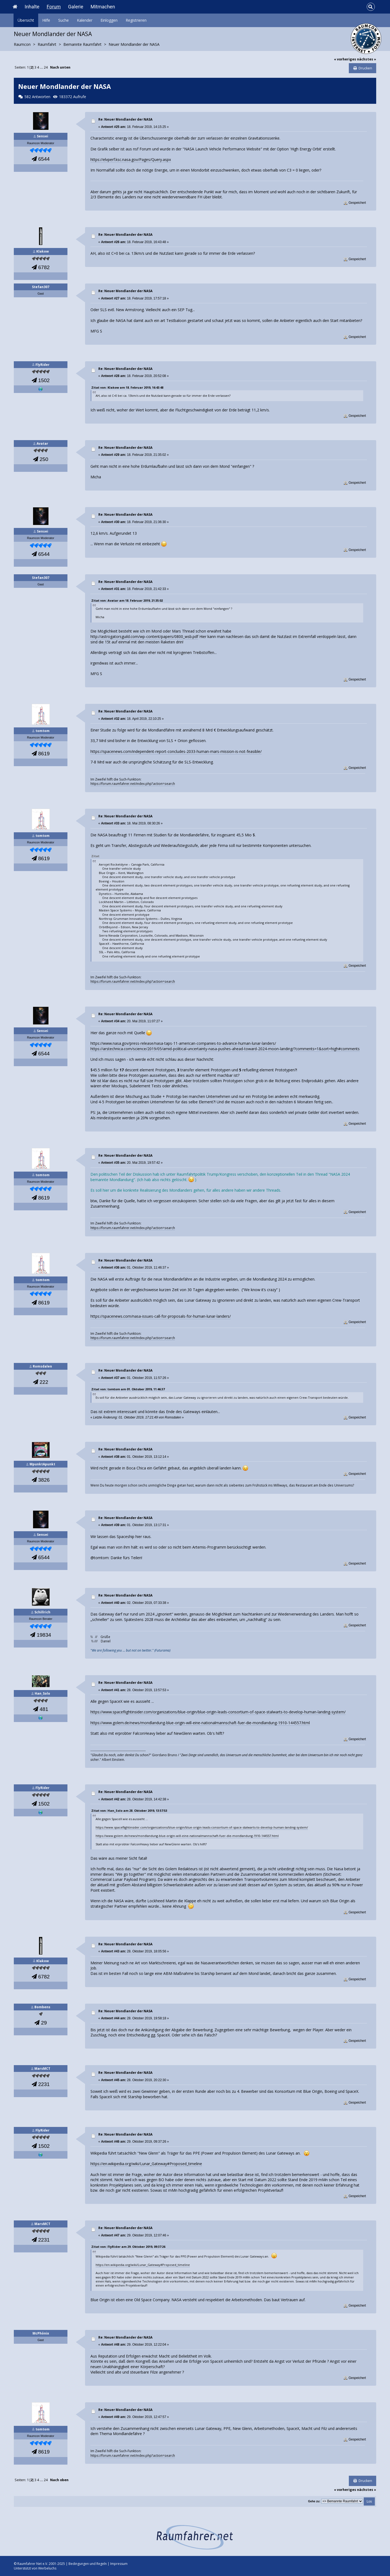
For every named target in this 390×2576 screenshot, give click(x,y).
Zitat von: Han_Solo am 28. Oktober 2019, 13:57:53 (129, 1810)
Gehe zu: (314, 2501)
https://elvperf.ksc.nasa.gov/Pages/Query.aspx (130, 159)
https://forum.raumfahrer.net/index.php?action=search (132, 783)
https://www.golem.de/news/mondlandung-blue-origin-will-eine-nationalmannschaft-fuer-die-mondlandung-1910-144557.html (200, 1722)
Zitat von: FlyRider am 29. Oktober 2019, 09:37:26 (128, 2247)
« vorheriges (345, 59)
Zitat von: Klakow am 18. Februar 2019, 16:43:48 (127, 387)
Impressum (119, 2563)
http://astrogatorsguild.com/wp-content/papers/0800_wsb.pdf (144, 636)
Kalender (84, 20)
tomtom (42, 730)
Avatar (42, 443)
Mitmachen (102, 6)
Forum (54, 6)
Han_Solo (42, 1693)
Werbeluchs (47, 2568)
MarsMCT (42, 2068)
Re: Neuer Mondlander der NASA (125, 119)
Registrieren (136, 20)
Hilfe (46, 20)
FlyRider (42, 364)
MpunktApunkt (42, 1464)
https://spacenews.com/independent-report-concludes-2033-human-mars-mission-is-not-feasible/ (176, 751)
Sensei (42, 136)
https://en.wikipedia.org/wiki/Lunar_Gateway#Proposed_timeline (146, 2163)
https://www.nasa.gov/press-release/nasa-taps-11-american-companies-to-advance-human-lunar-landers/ (183, 1043)
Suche (63, 20)
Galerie (75, 6)
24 (46, 67)
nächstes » (366, 59)
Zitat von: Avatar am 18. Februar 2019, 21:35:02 (127, 600)
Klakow (42, 251)
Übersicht (26, 20)
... (42, 67)
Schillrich (42, 1612)
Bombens (42, 2007)
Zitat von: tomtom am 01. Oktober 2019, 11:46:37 (128, 1389)
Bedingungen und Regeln (88, 2563)
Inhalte (32, 6)
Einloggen (109, 20)
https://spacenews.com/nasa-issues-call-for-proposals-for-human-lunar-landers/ (160, 1316)
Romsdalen (42, 1366)
